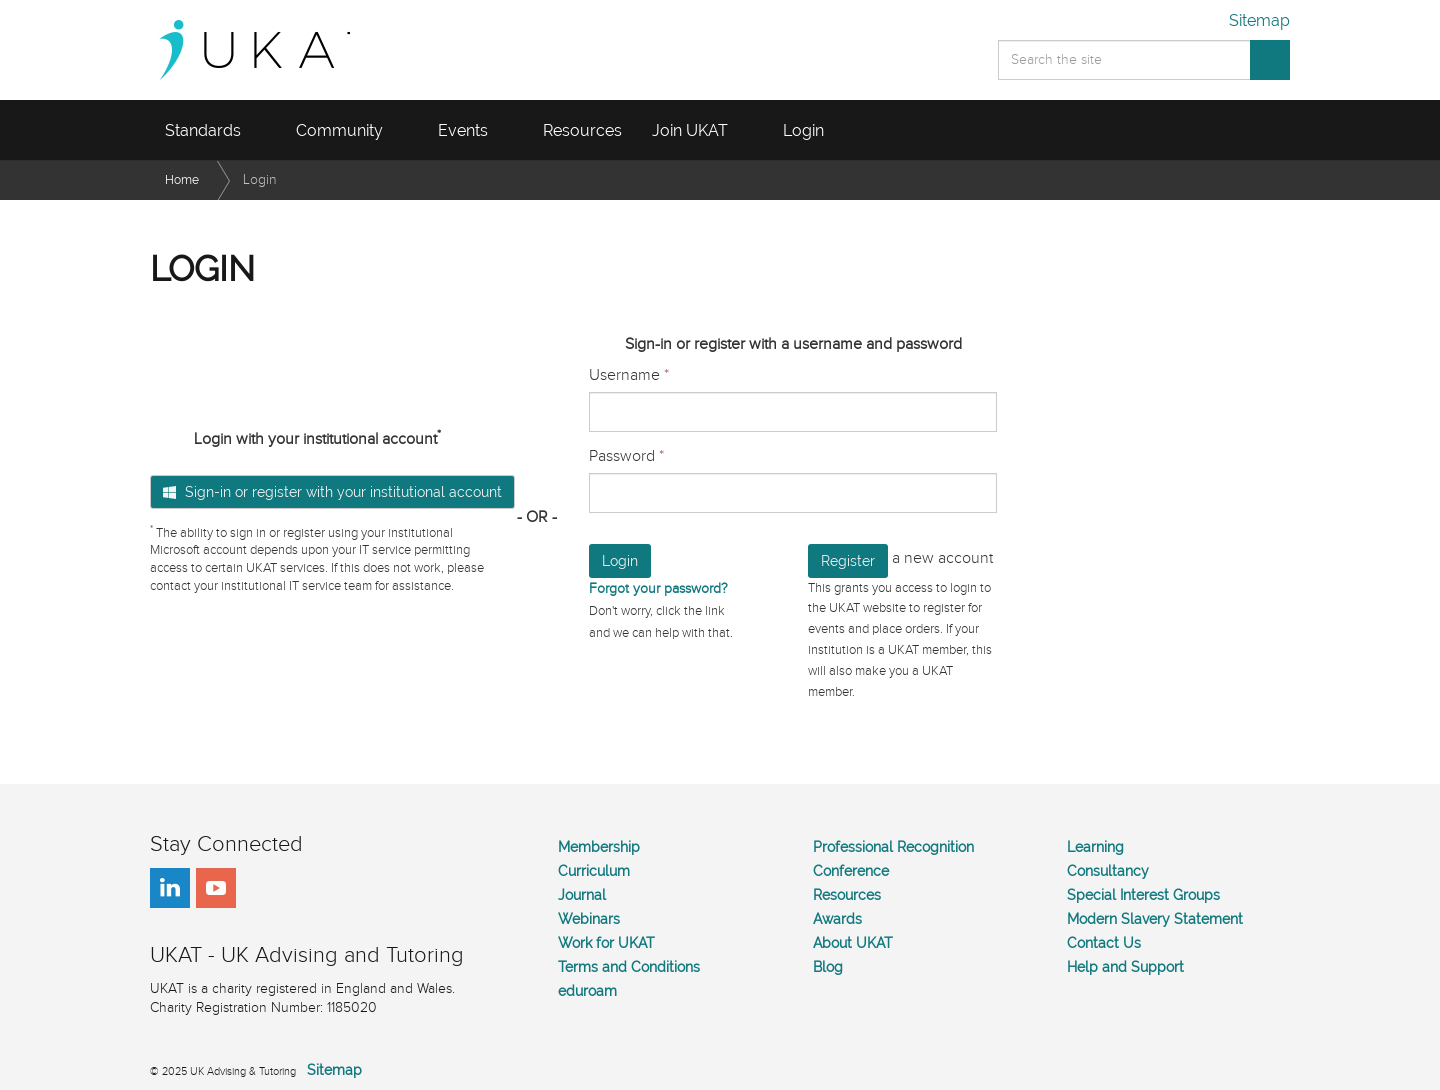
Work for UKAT (606, 943)
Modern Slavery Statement (1155, 919)
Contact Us (1104, 943)
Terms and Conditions (629, 967)
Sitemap (1259, 20)
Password (626, 456)
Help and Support (1125, 967)
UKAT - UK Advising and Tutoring (274, 50)
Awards (837, 919)
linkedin (170, 888)
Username (629, 375)
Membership (599, 847)
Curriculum (594, 871)
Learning (1095, 847)
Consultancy (1108, 871)
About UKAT (853, 943)
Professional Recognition (893, 847)
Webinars (589, 919)
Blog (828, 967)
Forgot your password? (658, 588)
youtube (216, 888)
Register (848, 561)
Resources (847, 895)
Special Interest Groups (1143, 895)
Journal (582, 895)
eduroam (587, 991)
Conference (851, 871)
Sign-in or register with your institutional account (332, 492)
